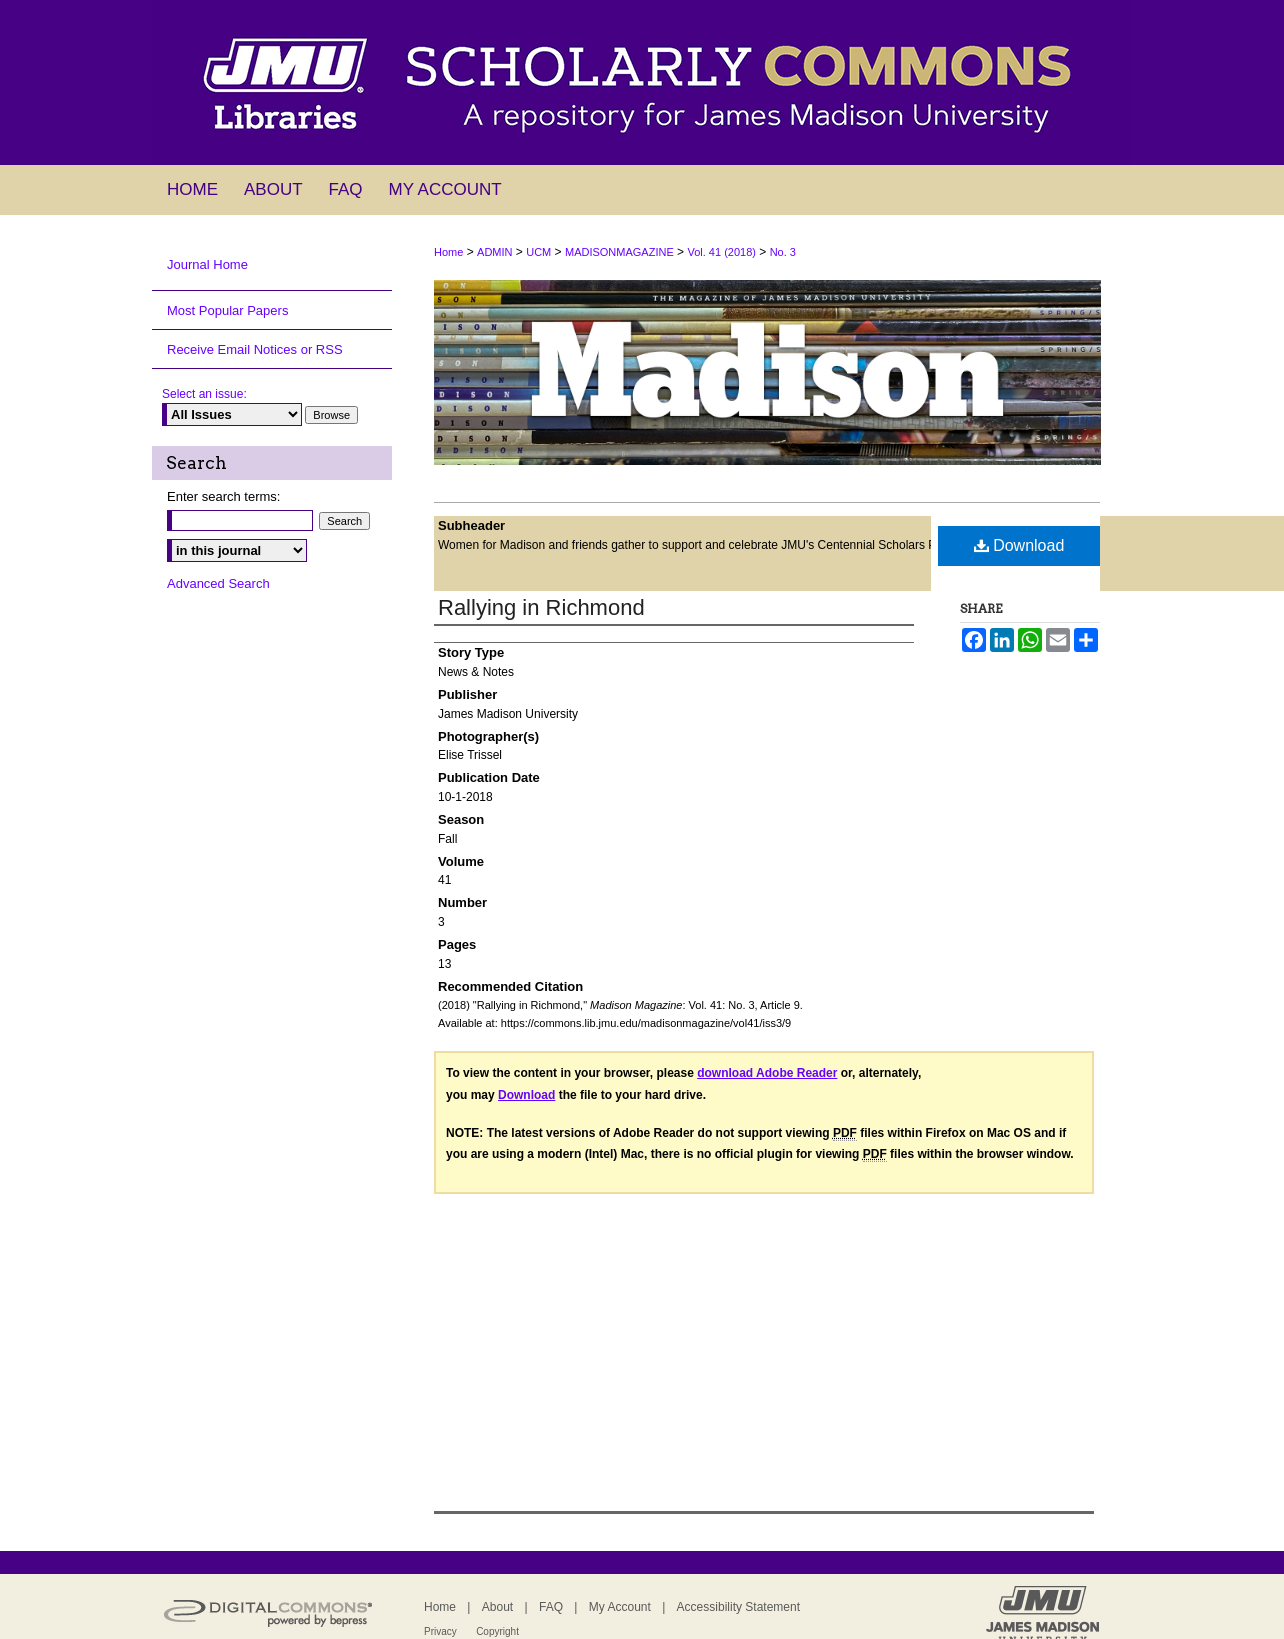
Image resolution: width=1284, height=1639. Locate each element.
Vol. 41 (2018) (721, 252)
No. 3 (783, 252)
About (497, 1607)
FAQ (551, 1607)
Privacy (440, 1631)
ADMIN (494, 252)
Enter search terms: (223, 496)
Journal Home (207, 264)
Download (1019, 545)
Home (448, 252)
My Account (620, 1607)
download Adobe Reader (767, 1073)
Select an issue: (204, 394)
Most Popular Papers (227, 310)
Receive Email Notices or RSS (255, 349)
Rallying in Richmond (541, 607)
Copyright (497, 1631)
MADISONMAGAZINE (619, 252)
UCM (538, 252)
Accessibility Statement (738, 1607)
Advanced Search (218, 583)
